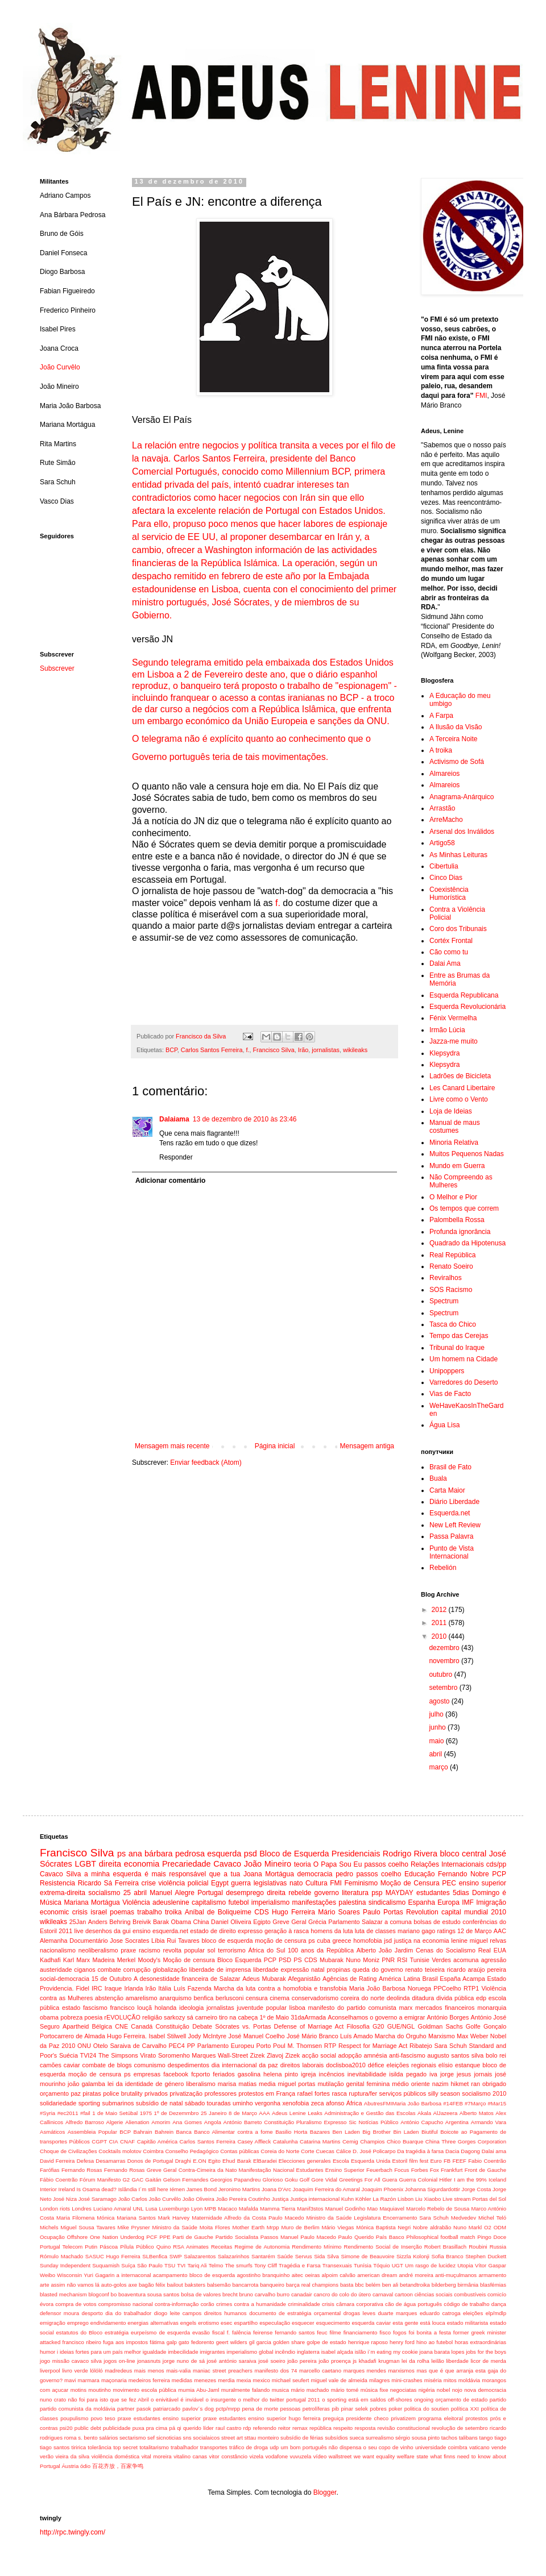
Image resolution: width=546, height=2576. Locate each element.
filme (335, 2332)
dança (498, 2304)
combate (109, 1969)
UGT (397, 2265)
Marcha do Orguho (401, 2036)
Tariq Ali (196, 2265)
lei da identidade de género (145, 2083)
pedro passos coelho (368, 1874)
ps (121, 1853)
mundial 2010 (485, 1912)
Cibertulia (443, 866)
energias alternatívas (152, 2323)
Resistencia (57, 1883)
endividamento (108, 2323)
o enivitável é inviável (177, 2399)
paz (75, 2093)
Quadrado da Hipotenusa (467, 1243)
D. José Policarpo (374, 2151)
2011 (440, 1623)
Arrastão (442, 808)
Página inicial (275, 1446)
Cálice (343, 2151)
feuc (322, 2332)
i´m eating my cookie (392, 2352)
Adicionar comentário (170, 1181)
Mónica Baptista (375, 2227)
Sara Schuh (450, 2045)
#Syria (47, 2113)
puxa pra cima (150, 2428)
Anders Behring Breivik (119, 1921)
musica (280, 2390)
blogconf (99, 2294)
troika (173, 1912)
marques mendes (365, 2370)
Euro (435, 2161)
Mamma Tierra (277, 2208)
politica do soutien (426, 2408)
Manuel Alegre (172, 1893)
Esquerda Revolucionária (467, 1007)
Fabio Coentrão (487, 2161)
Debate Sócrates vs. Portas (231, 2026)
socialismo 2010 (484, 2093)
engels (188, 2323)
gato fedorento (196, 2342)
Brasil (430, 1978)
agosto (440, 1701)
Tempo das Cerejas (458, 1336)
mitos (450, 2380)
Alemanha (54, 1940)
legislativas (270, 1883)
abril (436, 1754)
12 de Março (474, 1930)
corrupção (137, 1969)
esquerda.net (170, 1930)
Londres (82, 2208)
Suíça (128, 2265)
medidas (182, 2380)
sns (187, 2437)
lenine (459, 1940)
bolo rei (496, 2055)
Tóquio (381, 2265)
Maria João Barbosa (377, 1988)
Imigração (491, 1902)
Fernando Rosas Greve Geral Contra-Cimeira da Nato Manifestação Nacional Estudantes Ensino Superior (234, 2170)
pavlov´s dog (198, 2408)
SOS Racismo (450, 1290)
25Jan (77, 1921)
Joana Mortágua (268, 1874)
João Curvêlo (60, 367)
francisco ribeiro (82, 2342)
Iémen (177, 2189)
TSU (169, 2265)
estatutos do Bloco (79, 2332)
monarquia (491, 2007)
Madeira (104, 1959)
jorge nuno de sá (184, 2361)
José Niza (65, 2199)
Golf (305, 2179)
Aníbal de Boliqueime (218, 1912)
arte (44, 2285)
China (201, 1921)
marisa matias (237, 2083)
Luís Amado (356, 2036)
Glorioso (273, 2179)
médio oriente (410, 2083)
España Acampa (462, 1978)
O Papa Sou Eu (337, 1864)
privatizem (403, 2418)
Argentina (457, 2122)
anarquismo (175, 1998)
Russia (498, 2246)
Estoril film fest (410, 2161)
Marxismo (441, 2036)
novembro (445, 1661)
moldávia (469, 2380)
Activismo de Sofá (456, 762)
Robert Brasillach (445, 2246)
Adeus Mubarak (264, 1978)
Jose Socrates (129, 1940)
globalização (170, 1969)
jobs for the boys (486, 2352)
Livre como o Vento (458, 1099)
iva (433, 2074)
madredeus (118, 2370)
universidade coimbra (441, 2447)
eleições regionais (411, 2065)
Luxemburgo (174, 2208)
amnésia (375, 2055)
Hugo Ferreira (293, 1912)
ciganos (84, 1969)
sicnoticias (168, 2437)
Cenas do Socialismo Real (453, 1950)
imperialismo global (249, 2352)
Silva (333, 2256)
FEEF (459, 2161)
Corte (307, 2151)
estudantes (433, 1893)
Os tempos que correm (464, 1208)
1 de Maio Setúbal (115, 2113)
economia (141, 1863)
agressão (493, 1959)
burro (283, 2294)
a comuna (398, 1921)
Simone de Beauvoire (368, 2256)
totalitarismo (154, 2447)
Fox (434, 2170)
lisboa (297, 2007)
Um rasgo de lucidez (430, 2265)
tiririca (79, 2447)
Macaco (227, 2208)
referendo (264, 2428)
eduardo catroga (440, 2313)
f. (277, 903)
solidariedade (58, 2103)
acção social (319, 2055)
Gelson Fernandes (185, 2179)
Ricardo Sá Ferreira (108, 1883)
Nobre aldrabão (432, 2227)
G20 (378, 2026)
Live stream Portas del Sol (474, 2199)
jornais (483, 2074)
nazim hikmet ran (456, 2083)
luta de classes (375, 1930)
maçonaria (114, 2380)
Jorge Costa (476, 2189)
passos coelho (386, 1864)
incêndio (285, 2352)
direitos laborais (302, 2065)
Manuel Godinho (345, 2208)
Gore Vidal (324, 2179)
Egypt (220, 1883)
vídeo (319, 2456)
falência (241, 2332)
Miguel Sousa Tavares (87, 2227)
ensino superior (482, 1883)
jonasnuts (148, 2361)
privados (156, 2093)
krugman (388, 2361)
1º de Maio (274, 2017)
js (355, 2361)
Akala (424, 2113)
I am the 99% (470, 2179)
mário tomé (345, 2390)
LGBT (86, 1863)
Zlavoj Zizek (283, 2055)
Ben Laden (345, 2132)
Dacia (452, 2151)
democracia (314, 1874)
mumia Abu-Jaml (198, 2390)
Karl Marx (76, 1959)
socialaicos (206, 2437)
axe (133, 2285)
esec (226, 2323)
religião (152, 2017)
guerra (241, 1883)
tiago (500, 2437)
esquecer (303, 2323)
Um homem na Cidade (463, 1359)
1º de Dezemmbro (176, 2113)
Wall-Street (233, 2055)
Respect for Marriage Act (372, 2045)
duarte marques (397, 2313)
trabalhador (184, 2447)
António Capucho (421, 2122)
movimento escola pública (144, 2390)
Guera (390, 2179)
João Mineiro (267, 1863)
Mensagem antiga (367, 1446)
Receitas (221, 2246)
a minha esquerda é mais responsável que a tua (162, 1874)
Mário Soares (338, 1912)
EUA (500, 1950)
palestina (352, 1902)
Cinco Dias (445, 878)
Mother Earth (248, 2227)
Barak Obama (172, 1921)
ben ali (390, 2285)
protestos (476, 2418)
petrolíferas (316, 2408)
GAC (137, 2179)
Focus (401, 2170)
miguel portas (297, 2083)
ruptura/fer (363, 2093)
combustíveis (470, 2294)
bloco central (463, 1853)
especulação (274, 2323)
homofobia (367, 1940)
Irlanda (133, 1988)
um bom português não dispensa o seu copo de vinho (346, 2447)
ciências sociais (434, 2294)
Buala (438, 1478)
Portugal (210, 1893)
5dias (461, 1893)
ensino (142, 1930)
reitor (284, 2428)
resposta (364, 2428)
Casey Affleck (254, 2141)
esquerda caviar (371, 2323)
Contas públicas (239, 2151)
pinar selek (354, 2408)
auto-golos (114, 2285)
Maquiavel (391, 2208)
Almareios (444, 774)
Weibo (47, 2275)
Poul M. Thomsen (297, 2045)
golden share (289, 2342)
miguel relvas (488, 1940)
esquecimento (333, 2323)
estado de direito (212, 1930)
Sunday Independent (65, 2265)
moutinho (99, 2390)
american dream (377, 2275)
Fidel (82, 1988)
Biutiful (429, 2132)
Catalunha (285, 2141)
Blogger (325, 2492)
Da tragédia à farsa (420, 2151)
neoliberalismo (98, 1950)
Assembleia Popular (92, 2132)
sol (212, 1950)
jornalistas (326, 1049)
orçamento (54, 2093)
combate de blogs (107, 2065)
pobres (378, 2408)
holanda (165, 2007)
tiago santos (54, 2447)
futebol (238, 1902)
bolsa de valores (201, 2294)
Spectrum (443, 1301)
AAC (500, 1930)
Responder (176, 1157)
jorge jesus (455, 2074)
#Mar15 (496, 2103)
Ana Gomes (187, 2122)
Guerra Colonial (418, 2179)
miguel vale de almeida (339, 2380)
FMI (481, 396)
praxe (128, 1950)
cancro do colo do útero (342, 2294)
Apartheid (76, 2026)
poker (395, 2408)
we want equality (374, 2456)
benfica (203, 1998)
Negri (404, 2227)
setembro (444, 1688)
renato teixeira (424, 1969)
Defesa (85, 2161)
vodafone (277, 2456)
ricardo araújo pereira (476, 1969)
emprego (78, 2323)
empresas (147, 2074)
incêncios (332, 2074)
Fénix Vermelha (453, 1018)
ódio (85, 2466)
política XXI (465, 2408)
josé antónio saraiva (232, 2361)
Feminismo (361, 1883)
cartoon (404, 2294)
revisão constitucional (403, 2428)
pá (172, 2428)
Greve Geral (289, 1921)
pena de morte (260, 2408)
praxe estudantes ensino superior (159, 2418)
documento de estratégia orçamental (295, 2313)
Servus (303, 2256)
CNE (121, 2026)
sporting (89, 2103)
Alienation (137, 2122)
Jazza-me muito (453, 1041)
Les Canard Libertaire (462, 1088)
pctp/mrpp (228, 2408)
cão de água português (413, 2304)
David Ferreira (57, 2161)
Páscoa (109, 2246)
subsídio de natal (159, 2103)
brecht (230, 2294)
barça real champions (312, 2285)
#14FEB (453, 2103)
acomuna (465, 1959)
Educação (419, 1874)
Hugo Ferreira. (127, 2036)
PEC (449, 1883)
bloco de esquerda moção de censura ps (258, 1940)
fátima (157, 2342)
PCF (151, 2237)
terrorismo (232, 1950)
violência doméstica (116, 2456)
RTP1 (471, 1988)
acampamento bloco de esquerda (194, 2275)
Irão (303, 1049)
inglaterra (308, 2352)
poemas (122, 1912)
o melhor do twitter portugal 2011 (279, 2399)
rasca (339, 2093)
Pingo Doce (491, 2237)
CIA (113, 2141)
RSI (402, 1959)
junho (438, 1727)
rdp (247, 2428)
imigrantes (212, 2352)
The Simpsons (118, 2055)
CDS (261, 1912)
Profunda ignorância (459, 1232)
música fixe (374, 2390)
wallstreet (340, 2456)
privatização (185, 2093)
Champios (372, 2141)
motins (78, 2390)
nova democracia (485, 2390)
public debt (88, 2428)
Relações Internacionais (447, 1864)
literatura (355, 1893)
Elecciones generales (305, 2161)
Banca (184, 2132)
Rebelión (442, 1568)
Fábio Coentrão (59, 2179)
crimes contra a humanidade (251, 2304)
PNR (388, 1959)
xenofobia (295, 2103)
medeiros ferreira (149, 2380)
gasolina (249, 2074)
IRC (97, 1988)
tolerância (99, 2447)
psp (376, 1893)
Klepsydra (444, 1053)
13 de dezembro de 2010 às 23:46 (245, 1119)
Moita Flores (215, 2227)
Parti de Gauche (192, 2237)
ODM (500, 2227)
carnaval (383, 2294)
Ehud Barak (236, 2161)
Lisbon (405, 2199)
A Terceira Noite (453, 739)
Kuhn (347, 2199)
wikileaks (355, 1049)
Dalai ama (494, 2151)
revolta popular (184, 1950)
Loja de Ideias (450, 1111)
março (439, 1767)
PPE (164, 2237)
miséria (433, 2380)
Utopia (465, 2265)
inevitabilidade (367, 2074)
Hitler (445, 2179)
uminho (243, 2103)
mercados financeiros (444, 2007)
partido (498, 2399)
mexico (261, 2380)
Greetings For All (359, 2179)
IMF (468, 1902)
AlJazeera (445, 2113)
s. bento (87, 2437)
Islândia (127, 2189)
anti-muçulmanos (456, 2275)
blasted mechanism (63, 2294)
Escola (341, 2161)
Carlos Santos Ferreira (212, 1049)
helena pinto (280, 2074)
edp (481, 1998)
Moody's (149, 1959)
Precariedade (186, 1863)
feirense (262, 2332)
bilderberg (444, 2285)
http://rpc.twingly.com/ (72, 2532)
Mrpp (273, 2227)
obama (49, 2017)
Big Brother (376, 2132)
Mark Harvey (174, 2217)
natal (317, 1969)
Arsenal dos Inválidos (461, 832)
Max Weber (472, 2036)
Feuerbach (379, 2170)
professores (220, 2093)
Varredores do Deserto (463, 1382)
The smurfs (238, 2265)
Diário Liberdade (454, 1502)
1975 (146, 2113)
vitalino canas (190, 2456)
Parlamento (343, 1921)
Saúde (285, 2256)
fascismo (95, 2007)
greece (341, 1940)
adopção (350, 2055)
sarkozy (174, 2017)
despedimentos (188, 2065)
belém (373, 2285)
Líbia (157, 1940)
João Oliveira (198, 2199)
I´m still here (153, 2189)
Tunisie (419, 1959)
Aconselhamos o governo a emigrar (376, 2017)
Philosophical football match (440, 2237)
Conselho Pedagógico (191, 2151)
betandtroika (415, 2285)
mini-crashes (406, 2380)
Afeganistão (304, 1978)
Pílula (127, 2246)
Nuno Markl (467, 2227)
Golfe (473, 2026)
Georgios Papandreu (235, 2179)
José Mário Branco (312, 2036)
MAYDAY (399, 1893)
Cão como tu (448, 952)
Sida (319, 2256)
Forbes (419, 2170)
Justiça (280, 2199)
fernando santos (295, 2332)
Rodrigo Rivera (410, 1853)
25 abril (135, 1893)
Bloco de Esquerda (294, 1853)
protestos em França (266, 2093)
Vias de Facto (450, 1394)
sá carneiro (202, 2017)
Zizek (257, 2055)
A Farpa (441, 716)
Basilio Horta (291, 2132)
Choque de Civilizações (68, 2151)
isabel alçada (337, 2352)
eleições (473, 2313)
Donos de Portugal (150, 2161)
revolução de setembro (460, 2428)
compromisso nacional (125, 2304)
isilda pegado (408, 2074)
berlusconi (229, 1998)
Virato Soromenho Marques (178, 2055)
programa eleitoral (440, 2418)
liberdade (457, 2361)
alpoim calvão (338, 2275)
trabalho (149, 1912)
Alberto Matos (477, 2113)
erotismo (208, 2323)
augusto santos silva (455, 2055)
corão (207, 2304)
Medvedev (463, 2217)
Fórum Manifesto (100, 2179)
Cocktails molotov (119, 2151)
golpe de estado (326, 2342)
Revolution (422, 1912)
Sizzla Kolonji (412, 2256)
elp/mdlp (496, 2313)
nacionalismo (58, 1950)
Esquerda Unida (370, 2161)
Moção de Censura (410, 1883)
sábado (195, 2103)
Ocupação (52, 2237)
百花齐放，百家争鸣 (117, 2466)
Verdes (441, 1959)
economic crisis (64, 1912)
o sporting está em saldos (354, 2399)
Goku (290, 2179)
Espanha (421, 1902)
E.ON (199, 2161)
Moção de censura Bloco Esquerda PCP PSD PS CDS (240, 1959)
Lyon (196, 2208)
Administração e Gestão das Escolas (369, 2113)
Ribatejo (421, 2045)
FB (447, 2161)
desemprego (245, 1893)
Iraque (113, 1988)
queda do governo (378, 1969)
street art (232, 2437)
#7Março (475, 2103)
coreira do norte (362, 1998)
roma (70, 2437)
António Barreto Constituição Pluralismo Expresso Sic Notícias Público (311, 2122)
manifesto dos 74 (275, 2370)
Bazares (320, 2132)
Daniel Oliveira (231, 1921)
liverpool (50, 2370)
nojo (457, 2390)
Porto (263, 2045)
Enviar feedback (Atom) (205, 1462)
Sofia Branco (448, 2256)
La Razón (384, 2199)
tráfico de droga (248, 2447)
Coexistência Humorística (449, 893)
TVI (181, 2265)
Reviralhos (445, 1278)
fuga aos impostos (125, 2342)
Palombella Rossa (457, 1220)
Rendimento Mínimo (316, 2246)
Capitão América (157, 2141)
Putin (91, 2246)
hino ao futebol (434, 2342)
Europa (448, 1902)
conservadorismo (315, 1998)
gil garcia (260, 2342)
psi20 (66, 2428)
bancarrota (245, 2285)
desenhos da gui (108, 1930)
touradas (219, 2103)
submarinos (118, 2103)
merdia (226, 2380)
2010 (440, 1636)
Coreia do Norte (279, 2151)
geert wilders (231, 2342)
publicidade (117, 2428)
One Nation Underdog (117, 2237)
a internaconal (134, 2275)
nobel (443, 2390)
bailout (175, 2285)
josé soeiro (271, 2361)
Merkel (126, 1959)
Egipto (262, 1921)
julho (437, 1714)
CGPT (99, 2141)
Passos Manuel (279, 2237)
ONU (84, 2045)
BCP (171, 1049)
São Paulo (150, 2265)
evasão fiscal (208, 2332)
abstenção (109, 1998)
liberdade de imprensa (220, 1969)
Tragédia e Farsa (300, 2265)
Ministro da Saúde (174, 2227)
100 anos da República (321, 1950)
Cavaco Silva (60, 1874)
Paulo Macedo (318, 2237)
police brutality (122, 2093)
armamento (492, 2275)
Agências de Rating (349, 1978)
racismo (149, 1950)
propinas (338, 1969)
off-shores (400, 2399)
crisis (328, 2304)
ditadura (423, 1998)
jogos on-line (119, 2361)
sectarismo (132, 2437)
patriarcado (166, 2408)
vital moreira (157, 2456)
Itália (164, 1988)
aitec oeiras (306, 2275)
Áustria (69, 2466)
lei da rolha (415, 2361)
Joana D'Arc (276, 2189)
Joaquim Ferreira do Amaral (326, 2189)
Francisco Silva (273, 1049)
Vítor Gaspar (490, 2265)
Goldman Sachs (440, 2026)
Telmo (216, 2265)
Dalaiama (174, 1119)
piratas (91, 2093)
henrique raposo (368, 2342)
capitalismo (209, 1902)
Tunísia (362, 2265)
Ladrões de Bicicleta (460, 1076)
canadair (301, 2294)
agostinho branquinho (263, 2275)
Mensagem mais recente (172, 1446)
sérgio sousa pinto (417, 2437)
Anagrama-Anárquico (461, 797)
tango (486, 2437)
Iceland (497, 2179)
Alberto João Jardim (385, 1950)
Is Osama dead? (97, 2189)
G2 (126, 2179)
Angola (212, 2122)
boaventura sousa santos (148, 2294)
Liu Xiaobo (428, 2199)
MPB (210, 2208)
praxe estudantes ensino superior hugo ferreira (261, 2418)
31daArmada (308, 2017)
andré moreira (416, 2275)
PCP (499, 1874)
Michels (49, 2227)
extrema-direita (62, 1893)
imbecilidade (183, 2352)
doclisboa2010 (346, 2065)
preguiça (333, 2418)
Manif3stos (310, 2208)
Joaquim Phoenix (383, 2189)
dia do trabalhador (128, 2313)
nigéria (427, 2390)
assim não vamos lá (75, 2285)
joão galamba (86, 2083)
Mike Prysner (134, 2227)
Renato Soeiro (451, 1266)
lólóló (96, 2370)
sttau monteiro (262, 2437)
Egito (214, 2161)
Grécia (317, 1921)
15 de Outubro (112, 1978)
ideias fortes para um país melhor (100, 2352)
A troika (440, 750)
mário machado (310, 2390)
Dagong (470, 2151)
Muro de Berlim (300, 2227)
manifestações (314, 1902)
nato (296, 1883)
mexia (244, 2380)
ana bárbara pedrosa (167, 1853)
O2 (487, 2227)
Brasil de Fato (450, 1467)
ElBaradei (265, 2161)
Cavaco (227, 1863)
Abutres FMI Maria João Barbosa (402, 2103)
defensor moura (59, 2313)
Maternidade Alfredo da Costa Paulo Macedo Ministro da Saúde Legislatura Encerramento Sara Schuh (320, 2217)
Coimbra (153, 2151)
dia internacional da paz (245, 2065)
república (320, 2428)
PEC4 (177, 2045)
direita (110, 1863)
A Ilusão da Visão (455, 727)
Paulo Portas (383, 1912)
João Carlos (132, 2199)
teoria (302, 1864)
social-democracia (64, 1978)
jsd (388, 1940)
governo (327, 1893)
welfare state (412, 2456)
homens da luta (332, 1930)
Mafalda (248, 2208)
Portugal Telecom (61, 2246)
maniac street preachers (223, 2370)
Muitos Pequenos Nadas (466, 1154)
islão (360, 2352)
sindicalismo (387, 1902)
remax (300, 2428)
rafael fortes (313, 2093)
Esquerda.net (449, 1513)
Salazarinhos (233, 2256)
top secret (125, 2447)
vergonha (267, 2103)
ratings (446, 1930)
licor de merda (488, 2361)
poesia (93, 2017)
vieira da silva (72, 2456)
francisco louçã (131, 2007)
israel (98, 1912)
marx (405, 2007)
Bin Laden (406, 2132)
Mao (372, 2208)
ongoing (423, 2399)
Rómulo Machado (61, 2256)
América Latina (399, 1978)
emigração (52, 2323)
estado (71, 2007)
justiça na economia (421, 1940)
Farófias (50, 2170)
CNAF (127, 2141)
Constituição (172, 2026)
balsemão (219, 2285)
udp (274, 2447)
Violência (136, 1902)
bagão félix (152, 2285)
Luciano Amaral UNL (118, 2208)
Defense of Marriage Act (309, 2026)
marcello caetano (320, 2370)
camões (50, 2065)
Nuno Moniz (362, 1959)
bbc (359, 2285)
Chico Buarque (405, 2141)
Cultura (316, 1883)
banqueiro (272, 2285)
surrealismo (380, 2437)
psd (250, 1853)
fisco (385, 2332)
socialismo (104, 1893)
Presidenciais (356, 1853)
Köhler (363, 2199)
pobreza (71, 2017)
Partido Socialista (237, 2237)
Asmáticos (52, 2132)
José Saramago (97, 2199)
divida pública (455, 1998)
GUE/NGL (401, 2026)
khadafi (368, 2361)
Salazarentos (200, 2256)
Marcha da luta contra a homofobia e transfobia (280, 1988)
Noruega (419, 1988)
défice (376, 2065)
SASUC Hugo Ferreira (112, 2256)
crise (149, 1883)
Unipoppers (446, 1371)
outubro (441, 1674)
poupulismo (74, 2418)
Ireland (67, 2189)
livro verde (75, 2370)
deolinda (398, 1998)
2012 (440, 1610)
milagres (379, 2380)
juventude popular (262, 2007)
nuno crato (53, 2399)
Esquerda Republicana (463, 995)
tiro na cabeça (238, 2017)
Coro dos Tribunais (458, 929)
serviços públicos (403, 2093)
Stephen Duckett (485, 2256)
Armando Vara (488, 2122)
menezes (205, 2380)
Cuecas (325, 2151)
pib (335, 2408)
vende (498, 2447)
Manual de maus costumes (454, 1127)
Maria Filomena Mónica (85, 2217)
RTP (330, 2045)
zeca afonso (328, 2103)
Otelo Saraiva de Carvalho (130, 2045)
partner (125, 2408)
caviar (72, 2065)
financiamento (361, 2332)
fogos (399, 2332)
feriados (223, 2074)
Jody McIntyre (207, 2036)
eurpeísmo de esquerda (160, 2332)
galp (172, 2342)
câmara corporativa (359, 2304)
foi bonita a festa (430, 2332)
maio (437, 1741)
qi (179, 2428)
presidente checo (367, 2418)
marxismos (401, 2370)
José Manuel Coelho (256, 2036)
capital (451, 1912)
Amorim (160, 2122)
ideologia (191, 2007)
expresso (250, 1930)
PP (191, 2045)
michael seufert (290, 2380)
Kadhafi (50, 1959)
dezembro (445, 1648)
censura (256, 1998)
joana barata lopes (441, 2352)
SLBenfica (154, 2256)
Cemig (350, 2141)
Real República (452, 1255)
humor (47, 2352)
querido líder (198, 2428)
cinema (279, 1998)
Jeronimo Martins (239, 2189)
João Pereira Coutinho (243, 2199)
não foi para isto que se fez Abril (108, 2399)
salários (108, 2437)
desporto (91, 2313)
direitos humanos (225, 2313)
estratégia (117, 2332)
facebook (175, 2074)
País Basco (390, 2237)
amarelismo (142, 1998)
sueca (356, 2437)
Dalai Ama (445, 963)
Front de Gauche (485, 2170)
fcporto (200, 2074)
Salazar (372, 1921)
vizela (257, 2456)
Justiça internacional (315, 2199)
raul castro (228, 2428)
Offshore (77, 2237)
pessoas (290, 2408)
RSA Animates (191, 2246)
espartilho (246, 2323)
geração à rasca (286, 1930)
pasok (143, 2408)
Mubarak (332, 1959)
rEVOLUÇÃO (122, 2017)
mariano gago (416, 1930)
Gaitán (153, 2179)
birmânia (467, 2285)
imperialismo (270, 1902)
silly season (444, 2093)
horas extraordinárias (480, 2342)
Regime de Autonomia (261, 2246)
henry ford (402, 2342)
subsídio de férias (301, 2437)
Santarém (263, 2256)
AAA (264, 2113)
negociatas (403, 2390)
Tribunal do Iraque (457, 1348)
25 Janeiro (214, 2113)
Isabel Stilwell (167, 2036)
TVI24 (88, 2055)
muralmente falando (245, 2390)
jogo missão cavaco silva (71, 2361)
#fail (85, 2113)
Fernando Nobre (463, 1874)
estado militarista (467, 2323)
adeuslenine (170, 1902)
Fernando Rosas (81, 2170)
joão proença (334, 2361)
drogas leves (359, 2313)
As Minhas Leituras (458, 855)
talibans (468, 2437)
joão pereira (302, 2361)
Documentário (88, 1940)
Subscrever (57, 668)
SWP (175, 2256)
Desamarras (110, 2161)
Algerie (114, 2122)
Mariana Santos (136, 2217)
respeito (343, 2428)
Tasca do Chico (452, 1324)
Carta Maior (447, 1490)
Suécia (68, 2055)
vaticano (479, 2447)
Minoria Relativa (453, 1142)
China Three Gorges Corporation (465, 2141)
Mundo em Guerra (457, 1166)
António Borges (448, 2017)
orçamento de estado (462, 2399)
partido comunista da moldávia (77, 2408)
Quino (163, 2246)
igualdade (155, 2352)
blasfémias (493, 2285)
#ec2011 (67, 2113)
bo (114, 2294)
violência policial (183, 1883)
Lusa (152, 2208)
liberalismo (201, 2083)
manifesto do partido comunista (352, 2007)
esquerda (224, 1853)
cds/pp (496, 1864)
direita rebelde (289, 1893)
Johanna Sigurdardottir (432, 2189)
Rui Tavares (183, 1940)
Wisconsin (69, 2275)
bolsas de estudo (437, 1921)
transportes (214, 2447)
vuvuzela (300, 2456)
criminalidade (304, 2304)
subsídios (336, 2437)
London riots (55, 2208)
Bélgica (102, 2026)
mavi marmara (82, 2380)
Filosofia (357, 2026)
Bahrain (143, 2132)
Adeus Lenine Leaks (297, 2113)
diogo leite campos (178, 2313)
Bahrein (164, 2132)
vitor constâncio (228, 2456)
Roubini (478, 2246)
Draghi (183, 2161)
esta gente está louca (418, 2323)
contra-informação (176, 2304)
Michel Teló (492, 2217)
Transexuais (337, 2265)
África (354, 2103)
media (267, 2083)
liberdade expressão (281, 1969)
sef (151, 2437)
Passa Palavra (451, 1536)
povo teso (102, 2418)
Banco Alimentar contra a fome (233, 2132)
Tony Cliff (265, 2265)
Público (145, 2246)
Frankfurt (451, 2170)
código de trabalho (466, 2304)
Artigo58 (442, 843)
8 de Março (243, 2113)
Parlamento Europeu (225, 2045)
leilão (437, 2361)
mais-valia (178, 2370)
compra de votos (75, 2304)
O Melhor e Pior (453, 1197)
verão (46, 2456)
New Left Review (455, 1525)
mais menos (149, 2370)
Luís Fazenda (192, 1988)
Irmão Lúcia (447, 1030)
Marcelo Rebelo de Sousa (437, 2208)
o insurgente (220, 2399)
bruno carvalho (257, 2294)
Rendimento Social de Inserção (382, 2246)
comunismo (150, 2065)
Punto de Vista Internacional (451, 1552)
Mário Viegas (337, 2227)
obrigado (494, 2083)
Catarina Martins (320, 2141)
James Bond (202, 2189)
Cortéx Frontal (451, 941)
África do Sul (267, 1950)
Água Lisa (444, 1425)
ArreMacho (446, 820)
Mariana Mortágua (91, 1902)
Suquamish (105, 2265)
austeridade (56, 1969)
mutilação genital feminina (353, 2083)
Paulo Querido (356, 2237)
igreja (308, 2074)
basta (346, 2285)
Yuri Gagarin (99, 2275)
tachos (449, 2437)
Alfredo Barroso (84, 2122)
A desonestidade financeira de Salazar (187, 1978)
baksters (195, 2285)
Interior (48, 2189)
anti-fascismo (407, 2055)
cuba (323, 1940)
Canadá (141, 2026)
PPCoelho (447, 1988)
